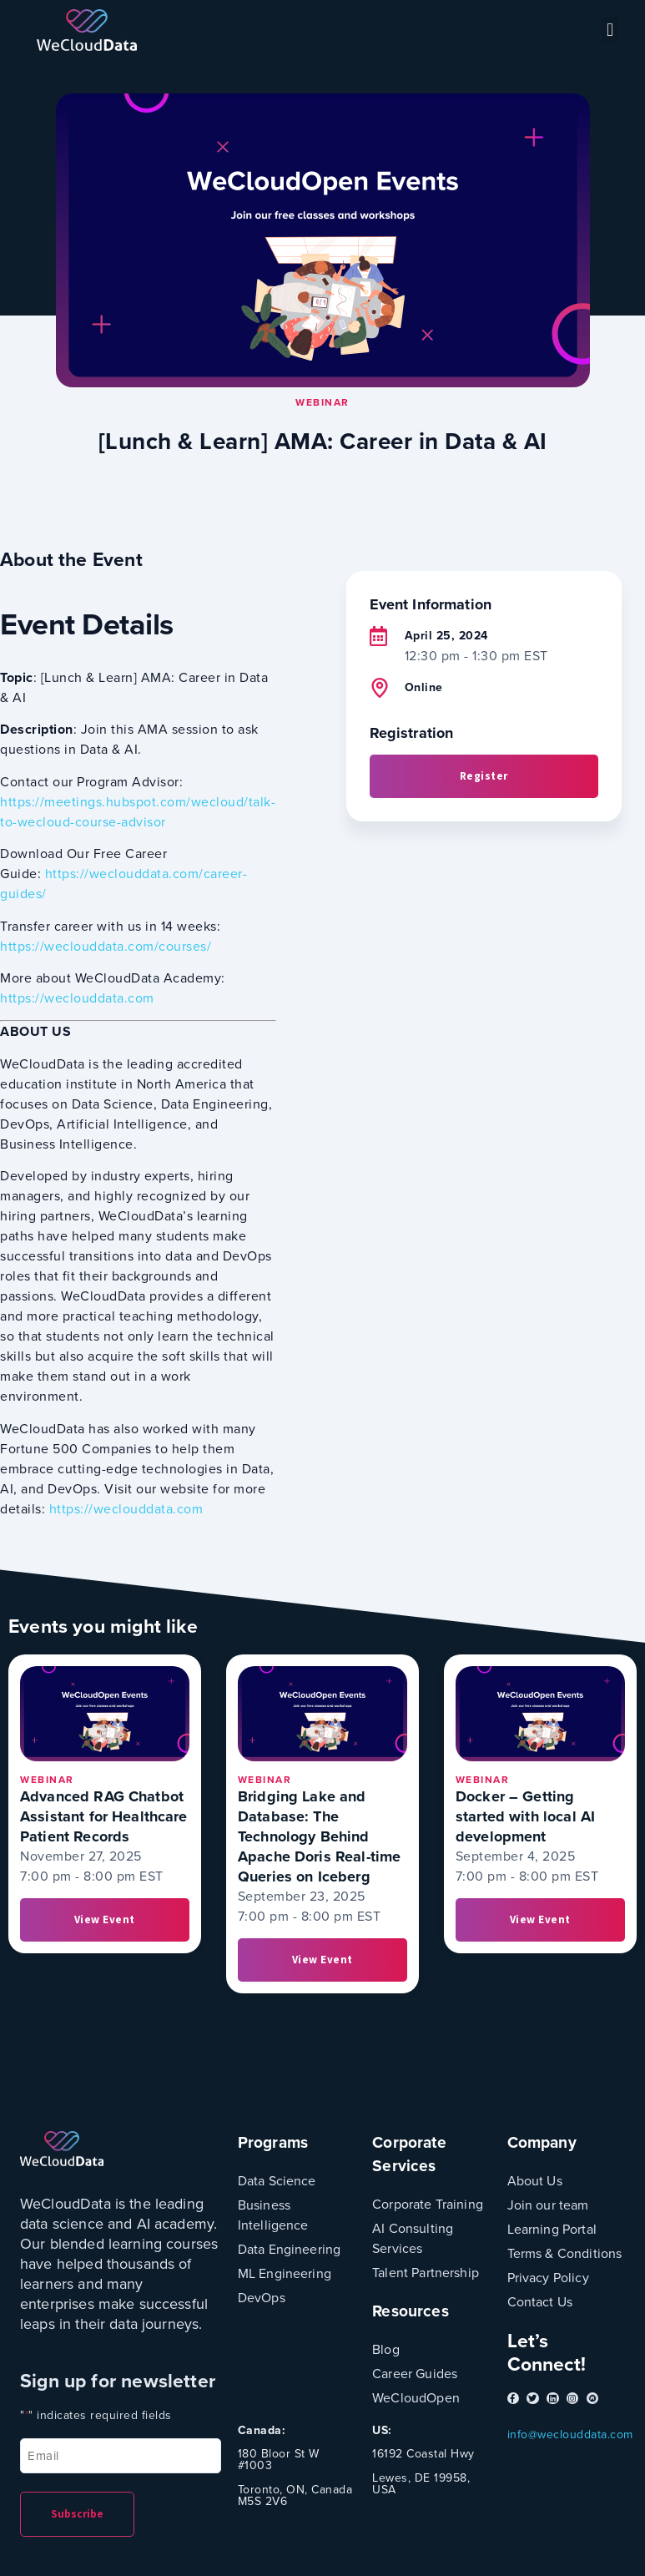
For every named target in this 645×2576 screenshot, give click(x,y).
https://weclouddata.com (77, 998)
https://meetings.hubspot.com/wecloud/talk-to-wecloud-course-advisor (137, 811)
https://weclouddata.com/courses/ (105, 946)
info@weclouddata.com (570, 2434)
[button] (610, 30)
